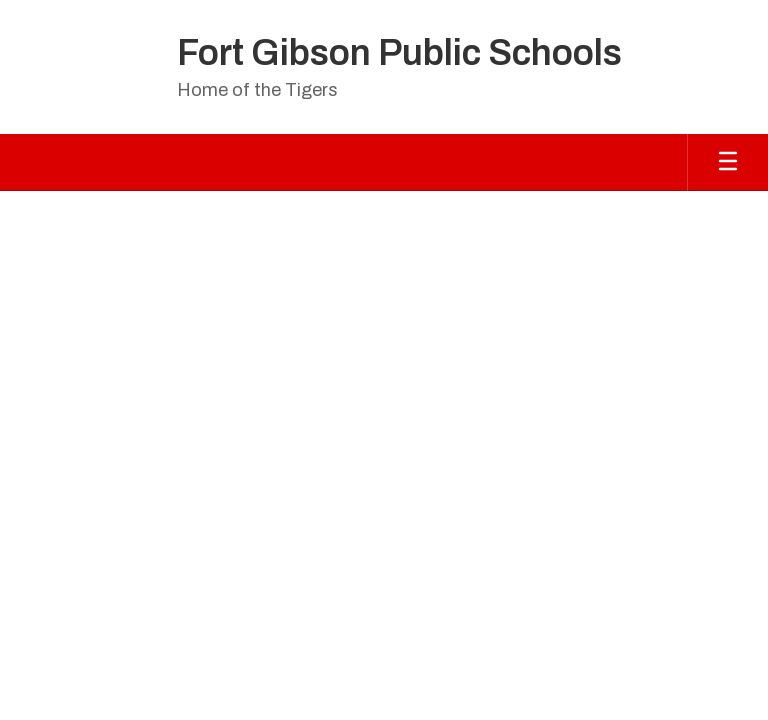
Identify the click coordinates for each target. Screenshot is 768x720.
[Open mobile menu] (728, 162)
